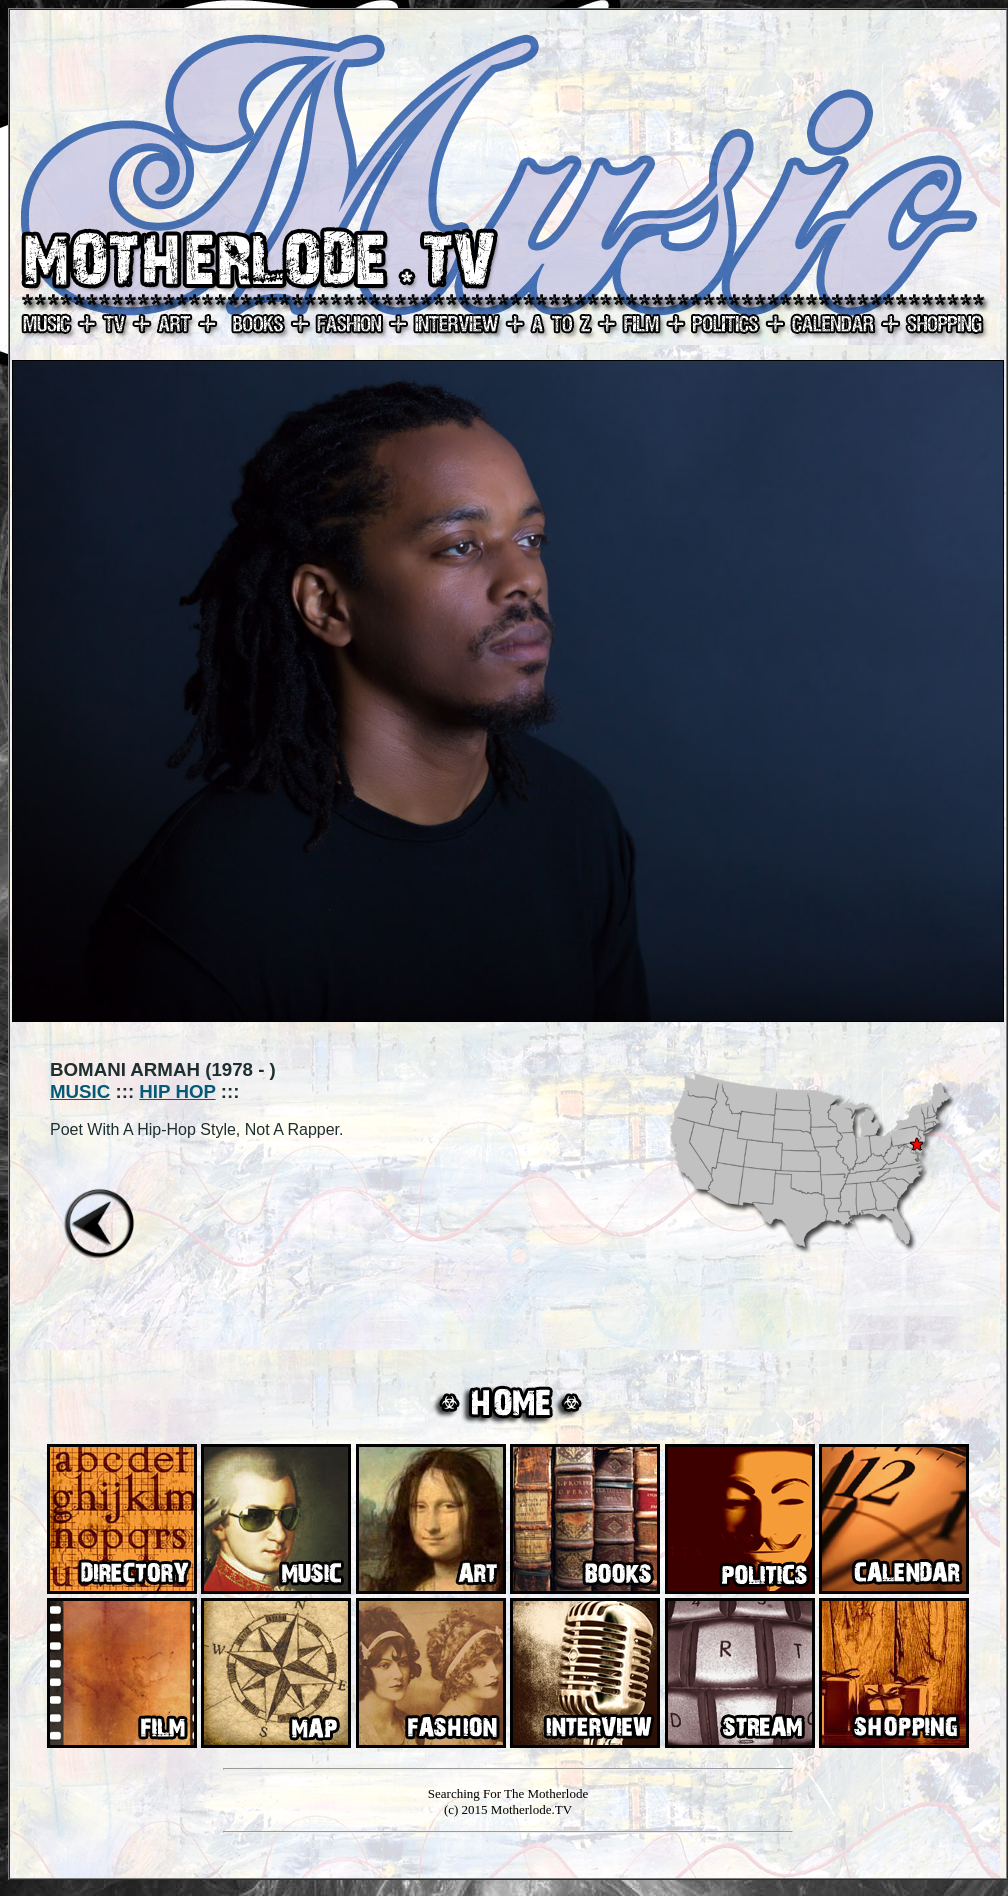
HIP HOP (177, 1091)
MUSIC (80, 1091)
